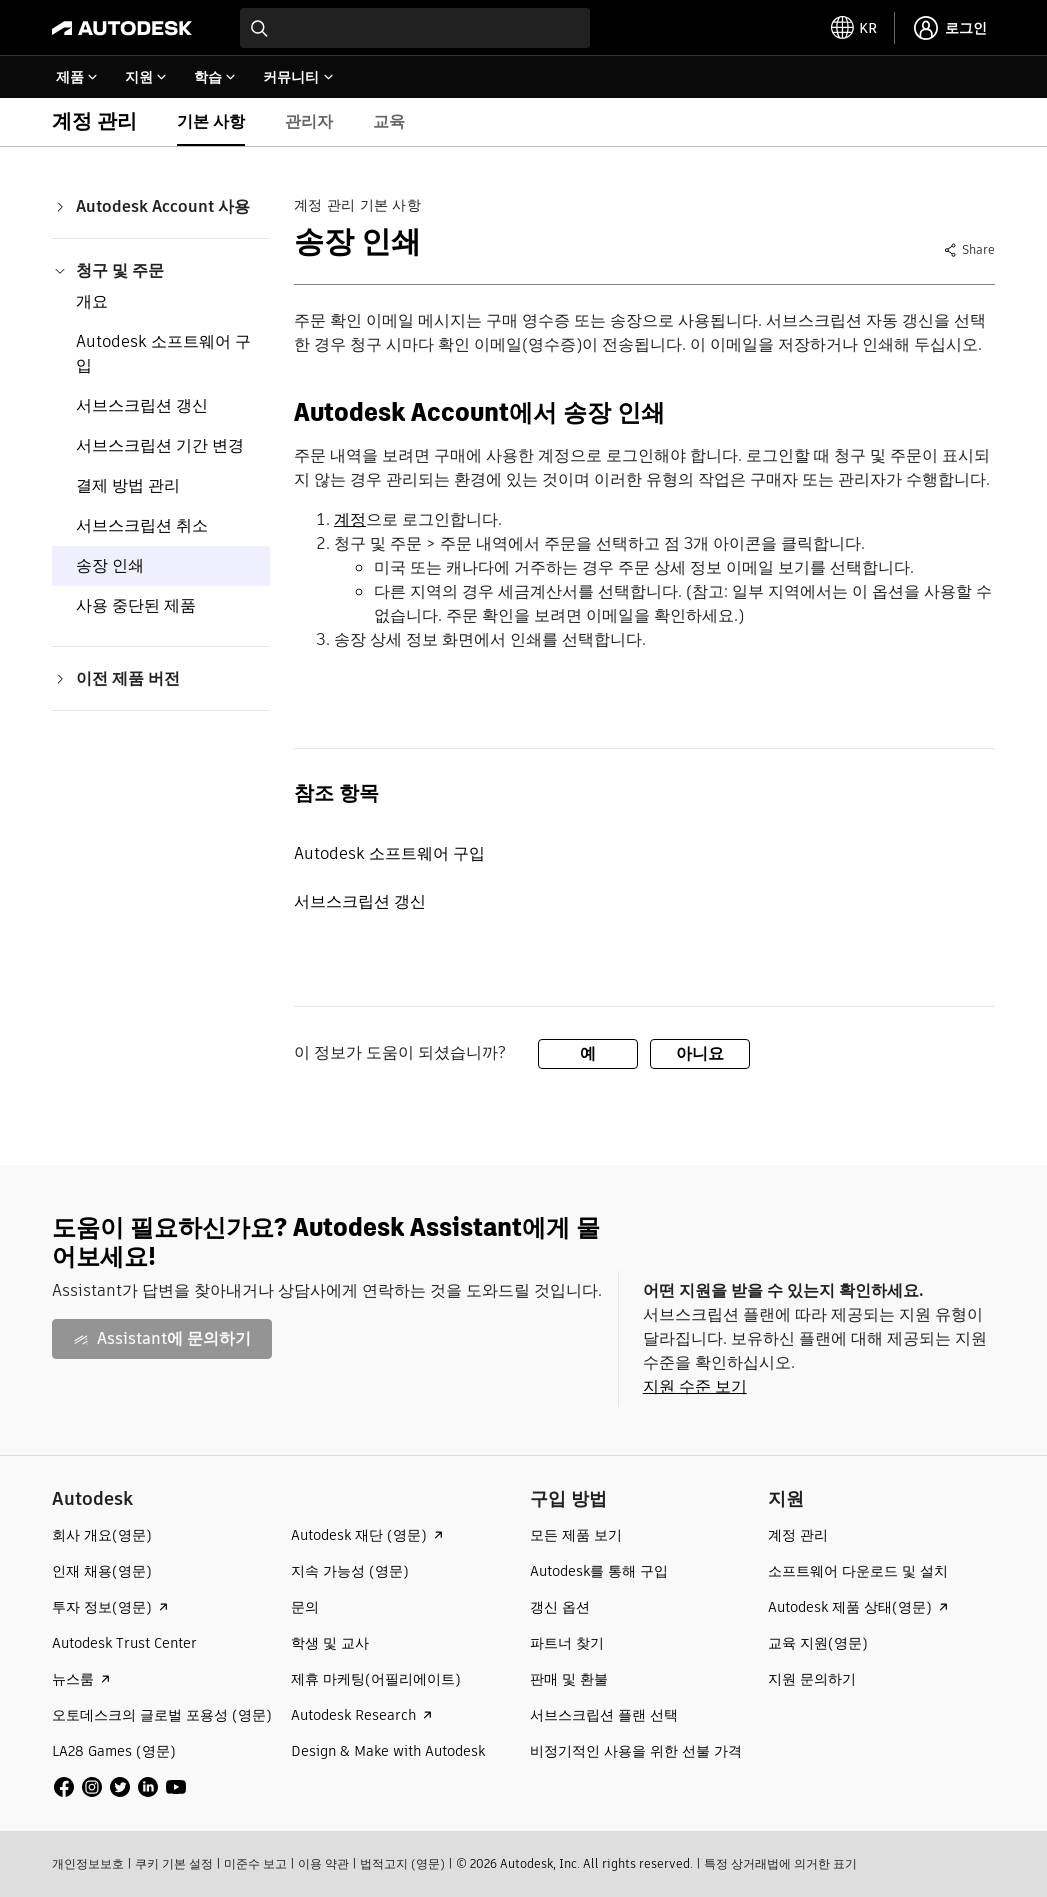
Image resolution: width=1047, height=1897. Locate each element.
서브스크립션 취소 (142, 525)
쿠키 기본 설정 (174, 1863)
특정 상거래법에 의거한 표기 (780, 1863)
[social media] (120, 1787)
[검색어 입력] (415, 28)
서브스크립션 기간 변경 (160, 445)
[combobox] (415, 28)
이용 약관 (323, 1863)
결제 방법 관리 (128, 485)
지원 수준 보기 (695, 1386)
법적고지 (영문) (402, 1863)
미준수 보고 (255, 1863)
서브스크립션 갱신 (142, 405)
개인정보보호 (88, 1863)
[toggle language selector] (854, 28)
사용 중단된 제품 (136, 605)
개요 (92, 301)
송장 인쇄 (110, 565)
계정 (350, 519)
